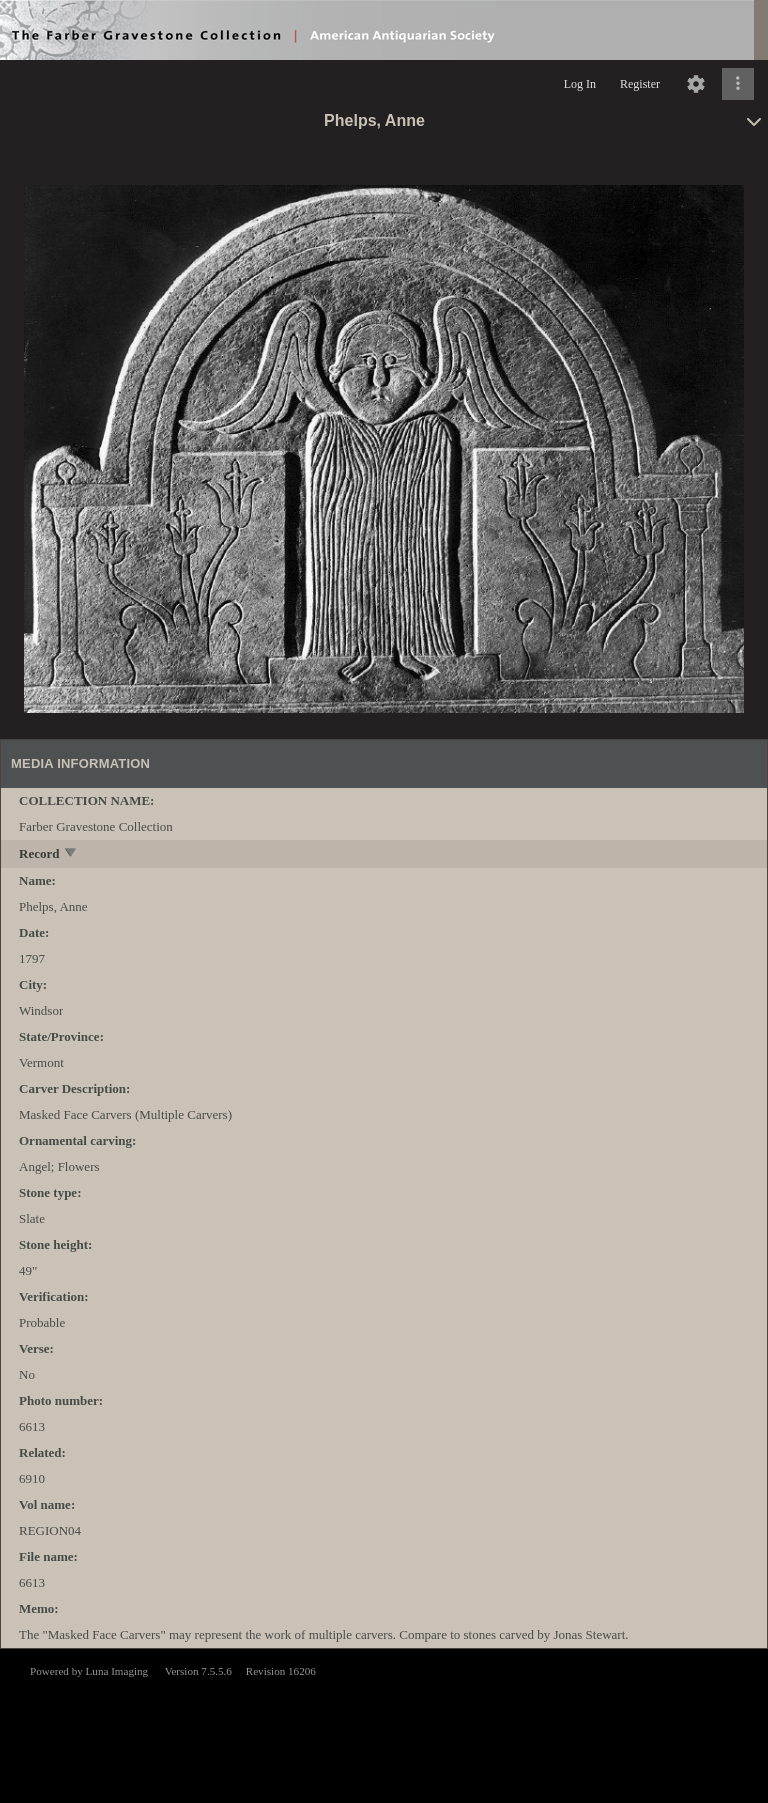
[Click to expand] (738, 84)
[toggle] (71, 854)
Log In (580, 84)
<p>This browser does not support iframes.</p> (384, 1724)
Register (640, 84)
